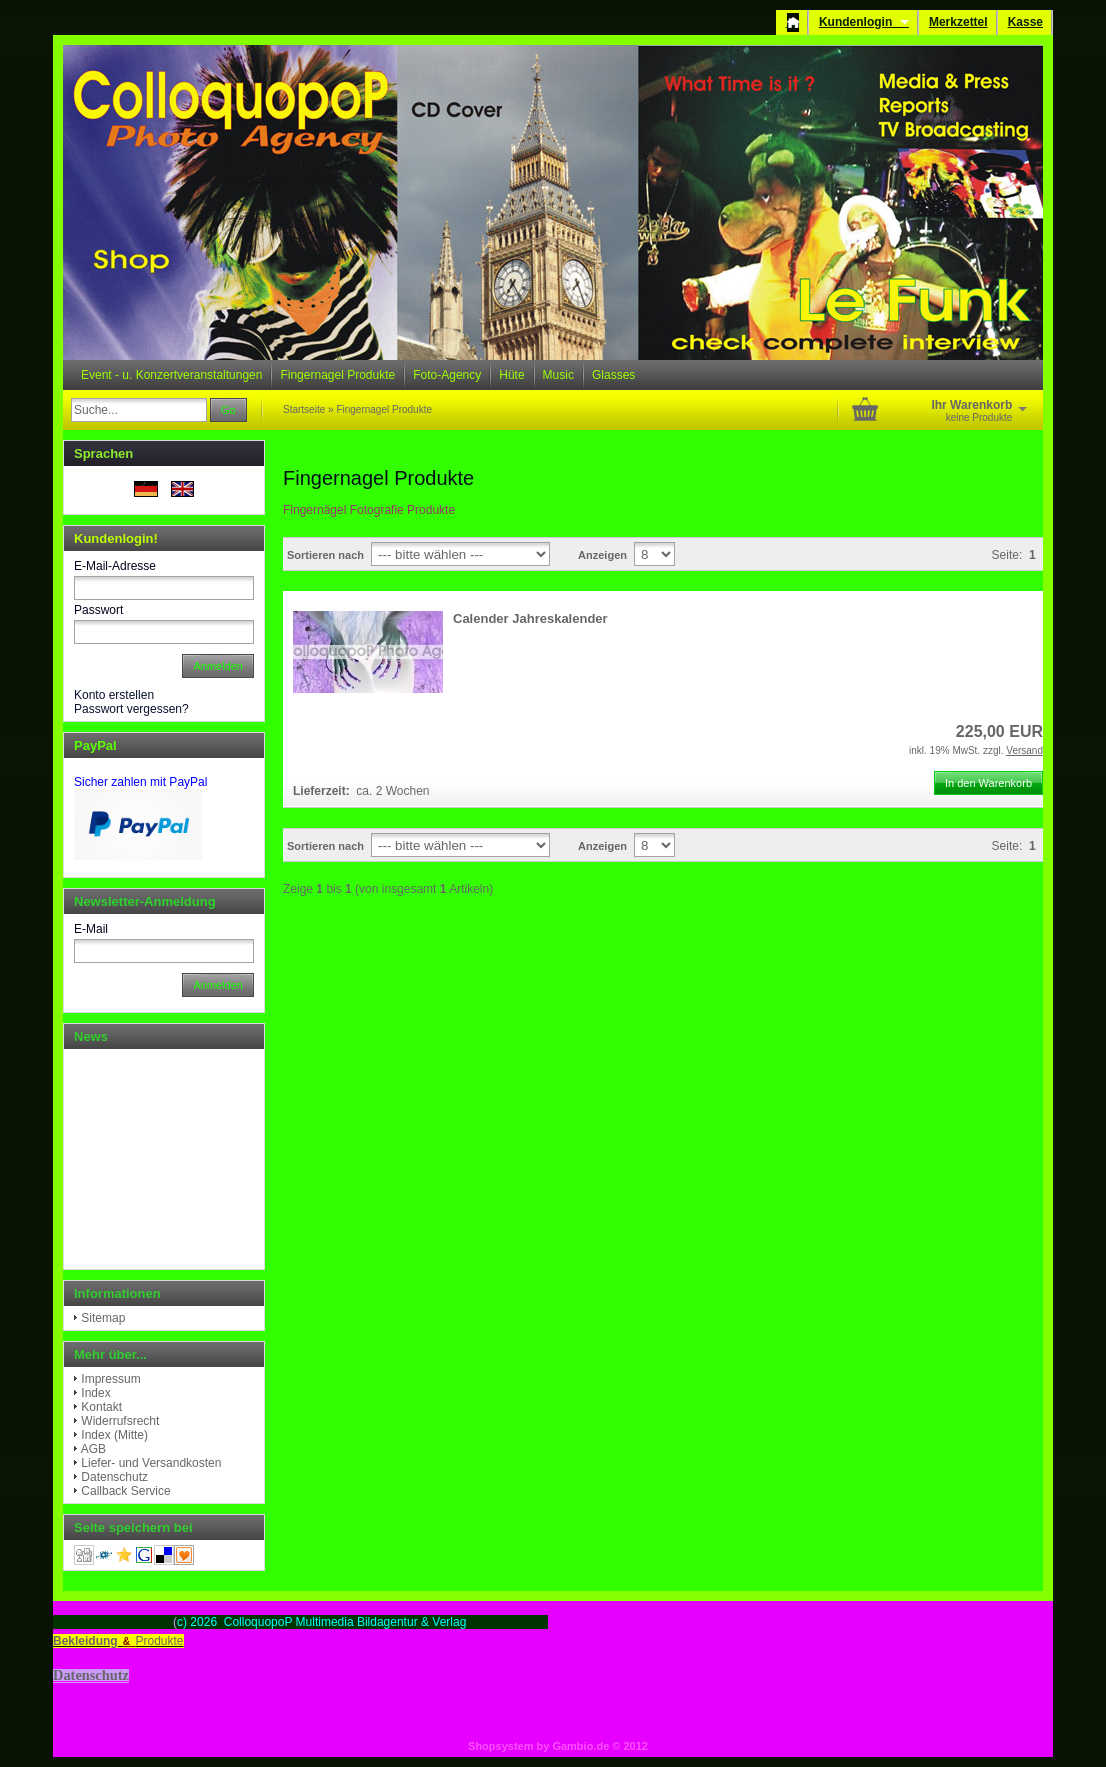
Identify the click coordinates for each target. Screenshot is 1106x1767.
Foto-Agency (447, 375)
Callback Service (125, 1491)
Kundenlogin (864, 22)
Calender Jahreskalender (530, 618)
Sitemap (103, 1318)
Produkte (160, 1641)
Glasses (613, 375)
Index (95, 1393)
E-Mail (91, 929)
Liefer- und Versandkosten (151, 1463)
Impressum (110, 1379)
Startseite (304, 409)
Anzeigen (602, 555)
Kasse (1025, 22)
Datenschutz (114, 1477)
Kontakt (101, 1407)
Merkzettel (958, 22)
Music (558, 375)
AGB (93, 1449)
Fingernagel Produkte (337, 375)
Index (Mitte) (114, 1435)
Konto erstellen (114, 695)
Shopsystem (500, 1746)
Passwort (98, 610)
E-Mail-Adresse (115, 566)
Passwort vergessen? (131, 709)
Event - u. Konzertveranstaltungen (171, 375)
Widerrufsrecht (120, 1421)
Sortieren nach (325, 555)
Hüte (511, 375)
